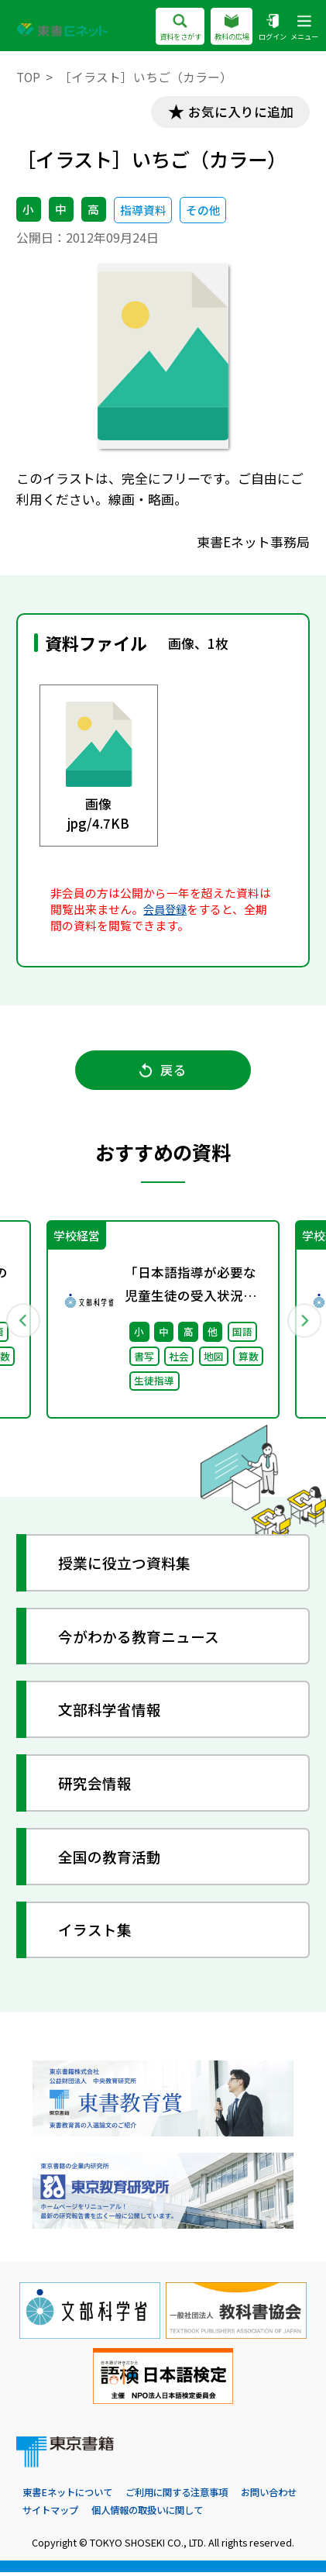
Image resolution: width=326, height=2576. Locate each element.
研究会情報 (95, 1785)
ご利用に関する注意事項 (187, 2495)
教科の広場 (223, 28)
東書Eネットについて (70, 2495)
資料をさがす (167, 28)
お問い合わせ (52, 2513)
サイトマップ (126, 2513)
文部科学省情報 (110, 1712)
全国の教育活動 (110, 1859)
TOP (28, 77)
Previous (22, 1321)
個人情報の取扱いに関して (230, 2513)
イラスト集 (95, 1932)
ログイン (267, 28)
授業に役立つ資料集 (125, 1565)
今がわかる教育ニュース (139, 1638)
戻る (163, 1071)
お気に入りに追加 (239, 112)
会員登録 (166, 910)
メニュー (302, 28)
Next (303, 1321)
